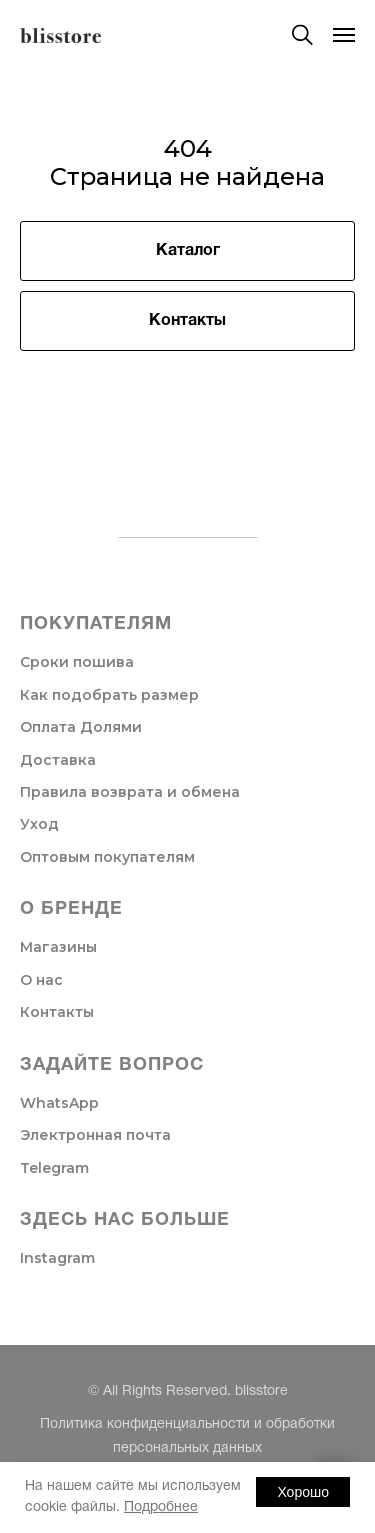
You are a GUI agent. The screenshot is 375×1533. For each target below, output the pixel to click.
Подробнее (161, 1507)
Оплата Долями (81, 727)
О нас (41, 980)
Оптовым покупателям (107, 857)
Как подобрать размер (109, 695)
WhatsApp (59, 1103)
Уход (39, 824)
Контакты (57, 1012)
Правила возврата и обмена (130, 792)
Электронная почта (95, 1135)
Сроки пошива (77, 662)
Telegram (54, 1168)
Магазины (58, 947)
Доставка (58, 760)
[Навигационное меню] (344, 35)
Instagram (57, 1258)
